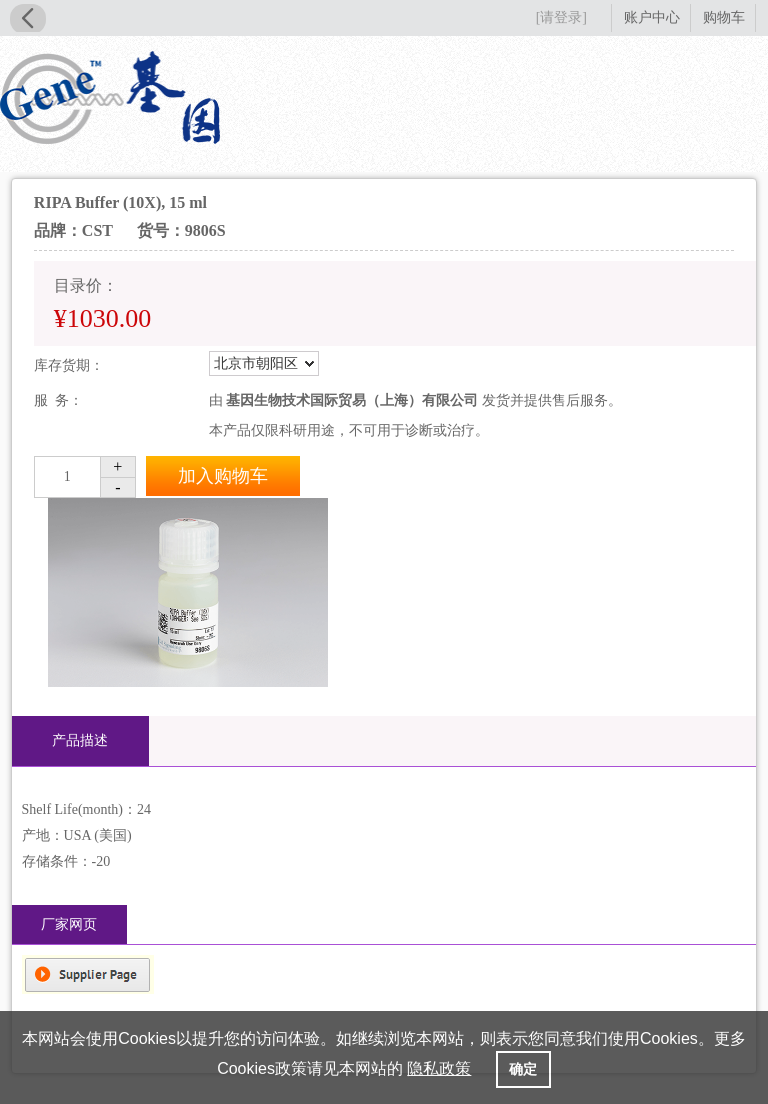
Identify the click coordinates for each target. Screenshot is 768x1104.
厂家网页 (69, 924)
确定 (523, 1069)
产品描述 (80, 740)
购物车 (724, 17)
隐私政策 (439, 1068)
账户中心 (652, 17)
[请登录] (561, 17)
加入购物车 (223, 476)
